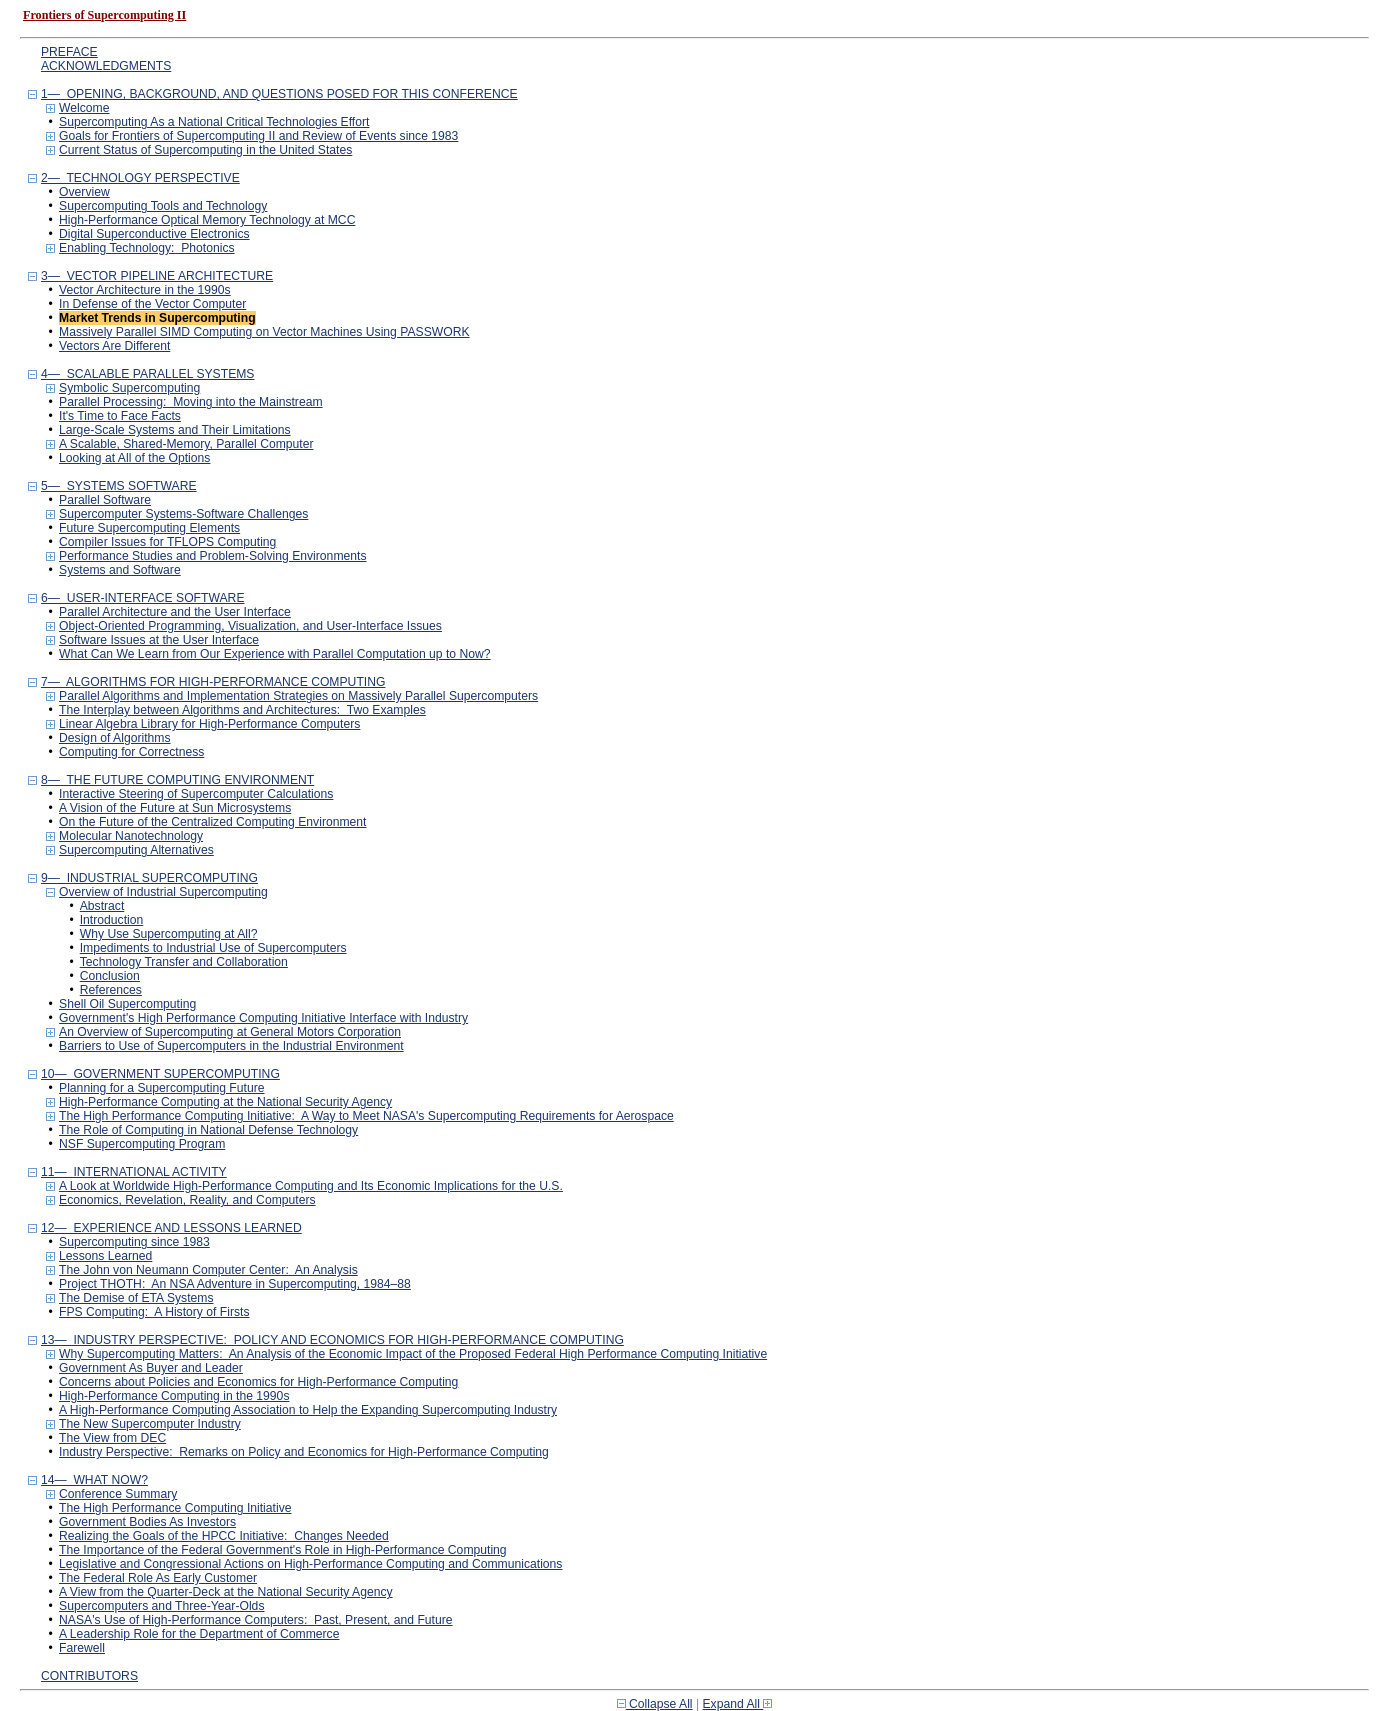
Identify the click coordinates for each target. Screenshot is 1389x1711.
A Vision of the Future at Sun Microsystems (175, 808)
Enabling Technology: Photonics (147, 248)
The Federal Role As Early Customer (158, 1578)
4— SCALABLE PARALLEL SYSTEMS (148, 374)
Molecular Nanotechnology (131, 836)
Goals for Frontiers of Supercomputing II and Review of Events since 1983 (258, 136)
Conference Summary (118, 1494)
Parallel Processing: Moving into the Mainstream (191, 402)
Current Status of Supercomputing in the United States (205, 150)
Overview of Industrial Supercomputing (163, 892)
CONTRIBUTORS (89, 1676)
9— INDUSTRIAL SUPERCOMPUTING (149, 878)
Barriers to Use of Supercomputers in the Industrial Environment (231, 1046)
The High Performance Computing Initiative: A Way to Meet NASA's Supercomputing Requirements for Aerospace (366, 1116)
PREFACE (69, 52)
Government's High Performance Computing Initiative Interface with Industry (263, 1018)
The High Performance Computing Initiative (175, 1508)
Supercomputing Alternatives (136, 850)
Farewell (82, 1648)
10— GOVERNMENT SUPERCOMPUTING (160, 1074)
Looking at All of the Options (134, 458)
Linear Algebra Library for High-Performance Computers (209, 724)
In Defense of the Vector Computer (152, 304)
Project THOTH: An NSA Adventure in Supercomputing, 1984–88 (235, 1284)
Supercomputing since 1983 (134, 1242)
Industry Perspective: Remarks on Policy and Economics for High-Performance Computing (304, 1452)
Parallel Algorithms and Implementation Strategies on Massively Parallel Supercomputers (298, 696)
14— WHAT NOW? (94, 1480)
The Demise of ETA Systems (136, 1298)
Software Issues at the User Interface (159, 640)
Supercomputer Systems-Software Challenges (183, 514)
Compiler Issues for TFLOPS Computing (167, 542)
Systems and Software (120, 570)
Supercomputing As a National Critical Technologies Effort (214, 122)
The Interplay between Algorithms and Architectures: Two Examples (242, 710)
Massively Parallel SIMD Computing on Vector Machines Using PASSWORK (264, 332)
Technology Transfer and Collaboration (184, 962)
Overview (84, 192)
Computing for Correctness (131, 752)
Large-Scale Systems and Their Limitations (175, 430)
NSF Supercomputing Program (142, 1144)
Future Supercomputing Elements (149, 528)
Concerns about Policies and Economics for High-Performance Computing (258, 1382)
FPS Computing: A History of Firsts (154, 1312)
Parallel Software (105, 500)
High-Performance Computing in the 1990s (174, 1396)
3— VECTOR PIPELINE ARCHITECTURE (157, 276)
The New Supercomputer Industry (150, 1424)
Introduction (112, 920)
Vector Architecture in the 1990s (145, 290)
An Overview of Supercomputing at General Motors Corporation (230, 1032)
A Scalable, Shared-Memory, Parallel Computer (186, 444)
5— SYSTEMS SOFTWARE (119, 486)
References (111, 990)
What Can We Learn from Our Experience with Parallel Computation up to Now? (275, 654)
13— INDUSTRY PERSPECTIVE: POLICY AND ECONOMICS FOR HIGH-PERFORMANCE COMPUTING (332, 1340)
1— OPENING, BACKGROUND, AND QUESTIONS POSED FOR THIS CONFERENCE (279, 94)
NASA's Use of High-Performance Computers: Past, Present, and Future (256, 1620)
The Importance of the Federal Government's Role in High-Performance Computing (283, 1550)
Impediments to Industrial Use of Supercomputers (213, 948)
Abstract (102, 906)
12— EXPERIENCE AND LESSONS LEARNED (171, 1228)
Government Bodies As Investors (147, 1522)
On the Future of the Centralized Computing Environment (212, 822)
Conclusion (110, 976)
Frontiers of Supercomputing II (104, 15)
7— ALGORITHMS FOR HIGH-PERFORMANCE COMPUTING (213, 682)
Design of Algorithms (114, 738)
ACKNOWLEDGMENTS (106, 66)
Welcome (84, 108)
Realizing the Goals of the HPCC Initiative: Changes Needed (224, 1536)
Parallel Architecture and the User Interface (175, 612)
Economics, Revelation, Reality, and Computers (187, 1200)
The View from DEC (112, 1438)
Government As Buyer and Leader (151, 1368)
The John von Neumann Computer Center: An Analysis (208, 1270)
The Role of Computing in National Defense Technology (208, 1130)
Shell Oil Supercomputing (127, 1004)
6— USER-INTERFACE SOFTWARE (143, 598)
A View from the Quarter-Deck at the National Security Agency (226, 1592)
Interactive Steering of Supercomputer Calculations (196, 794)
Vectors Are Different (114, 346)
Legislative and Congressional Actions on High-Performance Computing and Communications (310, 1564)
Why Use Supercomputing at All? (169, 934)
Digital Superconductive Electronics (154, 234)
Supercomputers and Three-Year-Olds (161, 1606)
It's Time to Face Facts (120, 416)
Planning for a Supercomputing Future (161, 1088)
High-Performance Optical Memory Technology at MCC (207, 220)
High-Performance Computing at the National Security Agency (225, 1102)
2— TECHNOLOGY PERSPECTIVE (140, 178)
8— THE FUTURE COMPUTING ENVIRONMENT (177, 780)
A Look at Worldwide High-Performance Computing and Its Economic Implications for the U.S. (311, 1186)
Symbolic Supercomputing (129, 388)
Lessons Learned (105, 1256)
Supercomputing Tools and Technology (163, 206)
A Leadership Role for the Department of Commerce (199, 1634)
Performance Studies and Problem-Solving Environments (212, 556)
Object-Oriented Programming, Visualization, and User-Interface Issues (250, 626)
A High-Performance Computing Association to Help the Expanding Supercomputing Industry (308, 1410)
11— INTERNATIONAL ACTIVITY (134, 1172)
